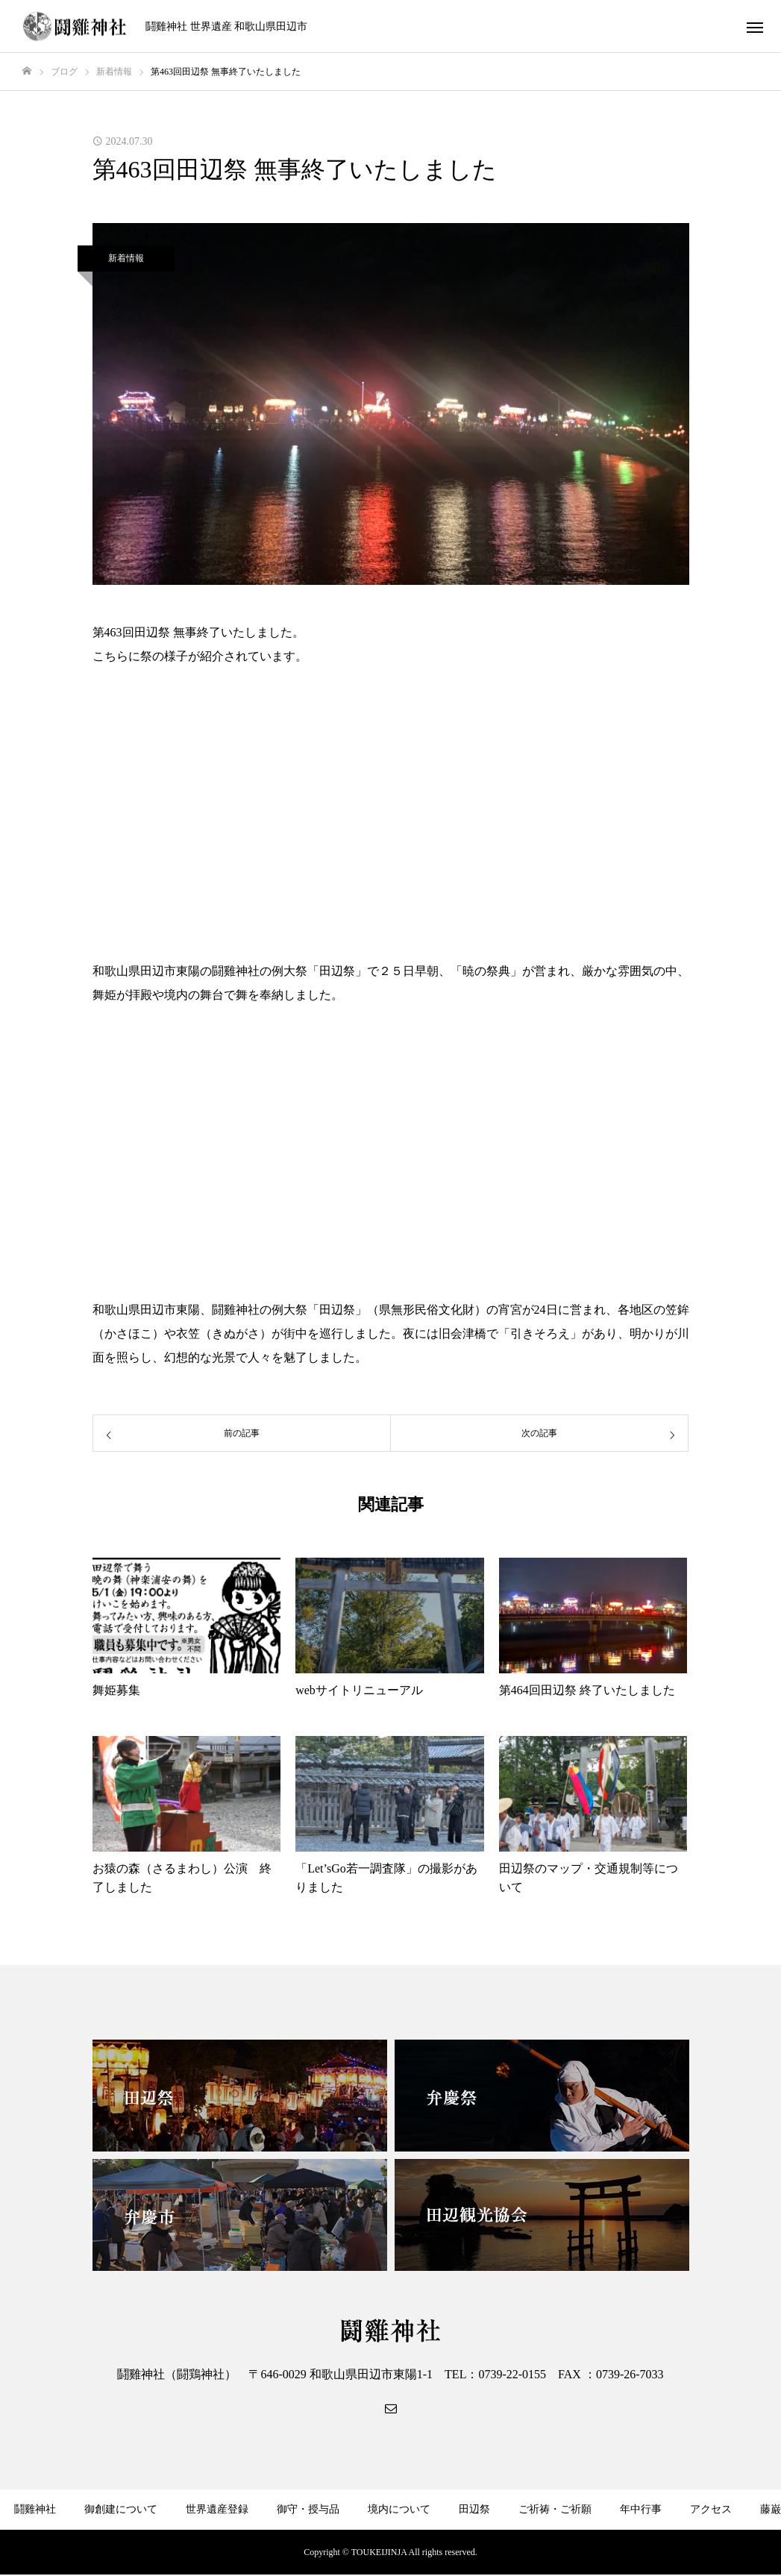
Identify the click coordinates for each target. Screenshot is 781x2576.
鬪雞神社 (35, 2509)
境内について (399, 2509)
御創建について (120, 2509)
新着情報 (126, 258)
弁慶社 (296, 2552)
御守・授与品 (308, 2509)
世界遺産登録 (217, 2509)
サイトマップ (504, 2552)
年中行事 (641, 2509)
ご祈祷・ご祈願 (555, 2509)
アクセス (711, 2509)
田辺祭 (474, 2509)
